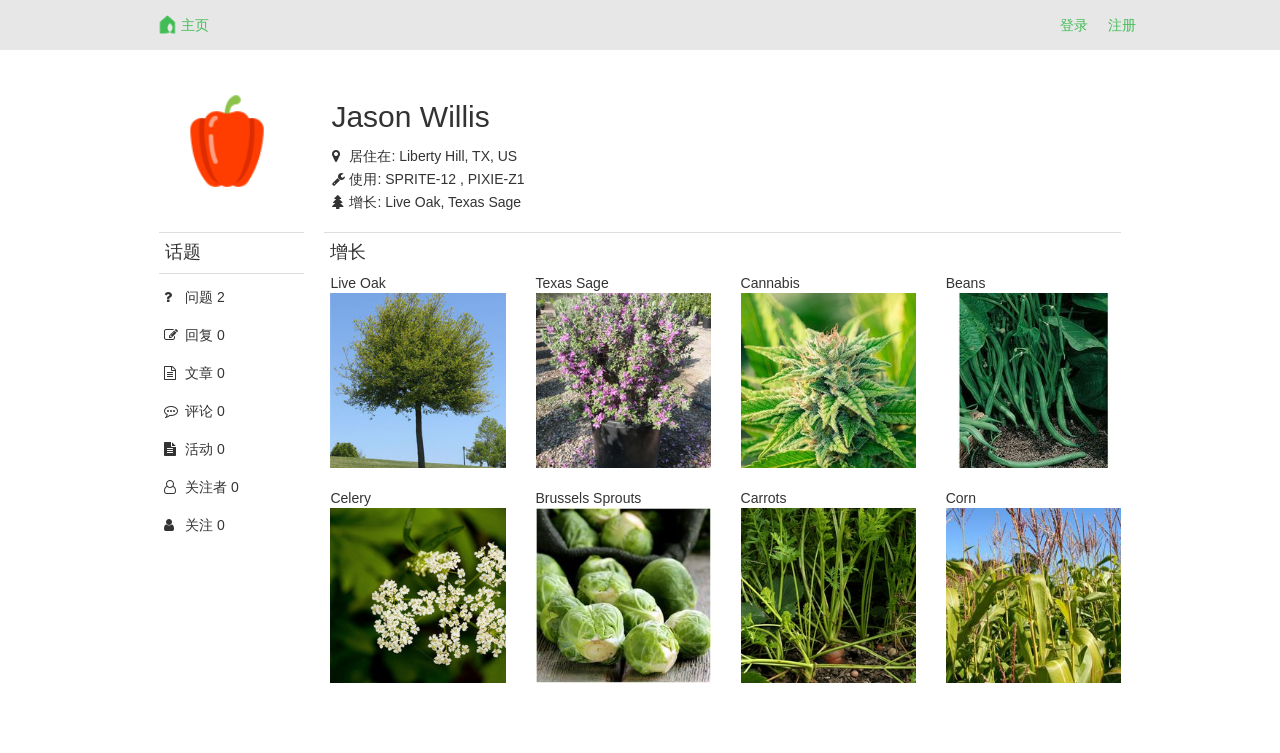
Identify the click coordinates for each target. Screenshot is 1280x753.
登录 (1074, 25)
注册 (1122, 25)
